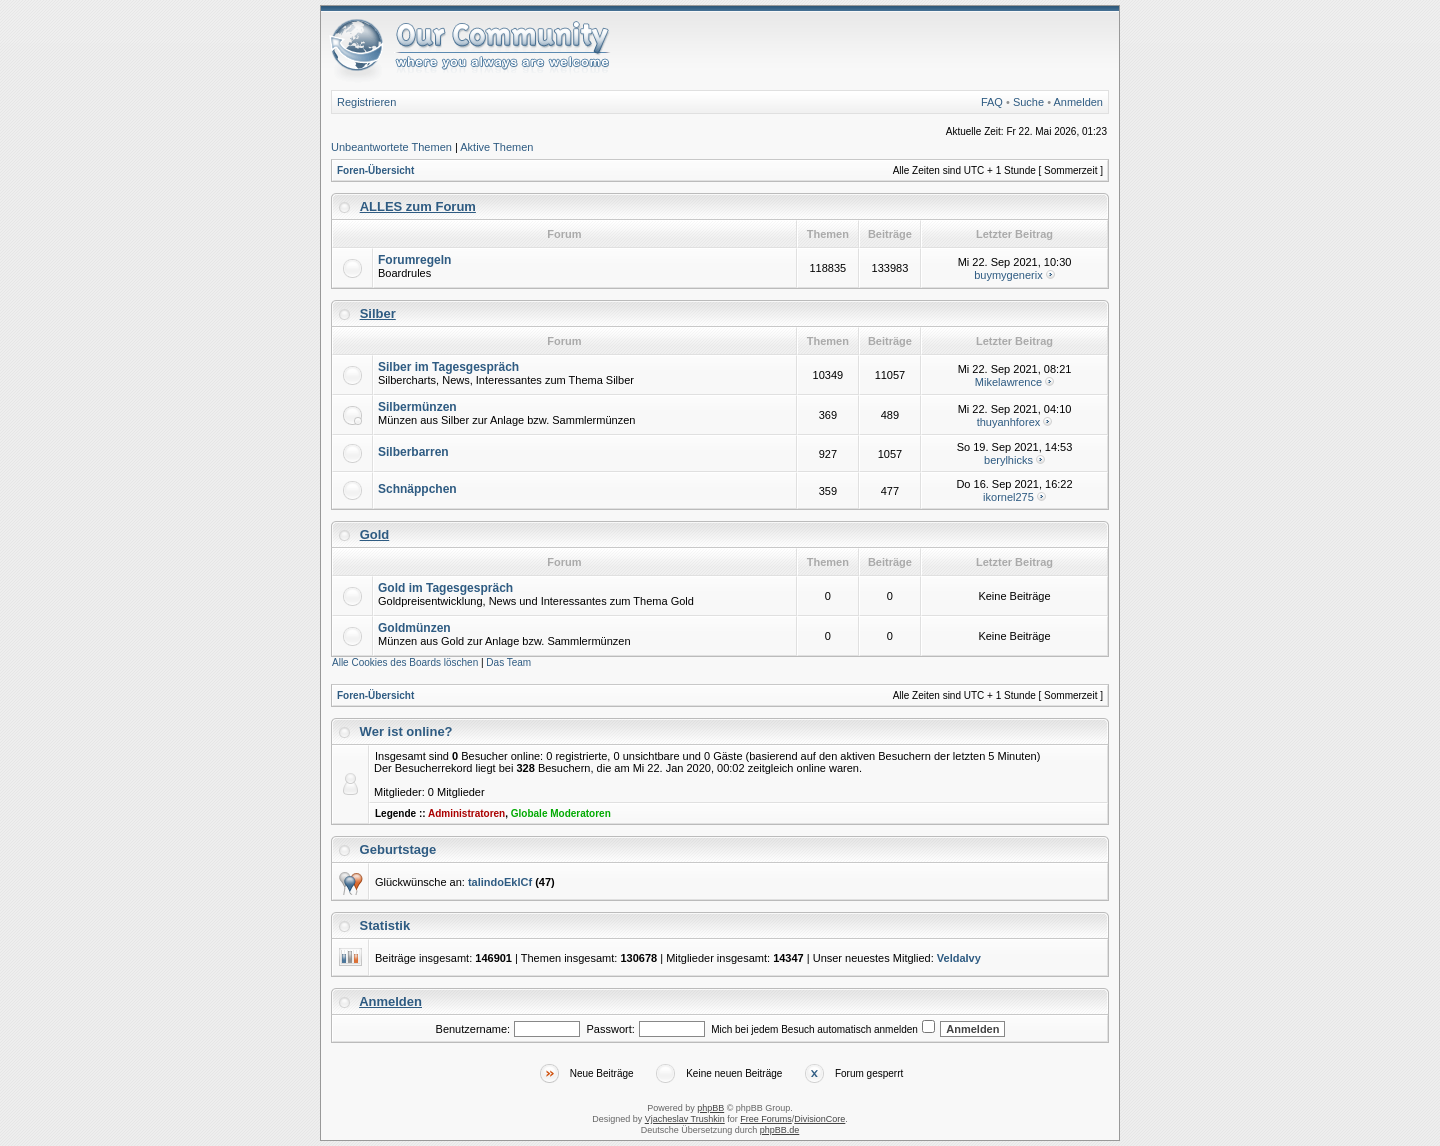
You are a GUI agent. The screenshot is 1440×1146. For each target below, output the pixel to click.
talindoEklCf (500, 882)
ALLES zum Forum (418, 206)
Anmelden (1078, 102)
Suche (1028, 102)
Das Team (508, 662)
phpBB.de (780, 1130)
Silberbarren (413, 452)
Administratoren (466, 813)
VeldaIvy (959, 958)
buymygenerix (1008, 275)
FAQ (992, 102)
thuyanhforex (1009, 422)
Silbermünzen (417, 407)
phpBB (710, 1108)
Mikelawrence (1008, 382)
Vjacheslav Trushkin (685, 1119)
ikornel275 (1008, 497)
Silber (378, 313)
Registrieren (366, 102)
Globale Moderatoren (561, 813)
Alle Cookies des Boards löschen (405, 662)
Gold (375, 534)
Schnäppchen (417, 489)
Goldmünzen (414, 628)
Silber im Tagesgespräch (448, 367)
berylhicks (1008, 460)
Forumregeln (414, 260)
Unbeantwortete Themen (391, 147)
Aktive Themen (496, 147)
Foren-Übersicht (375, 170)
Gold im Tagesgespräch (445, 588)
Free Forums (766, 1119)
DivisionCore (819, 1119)
